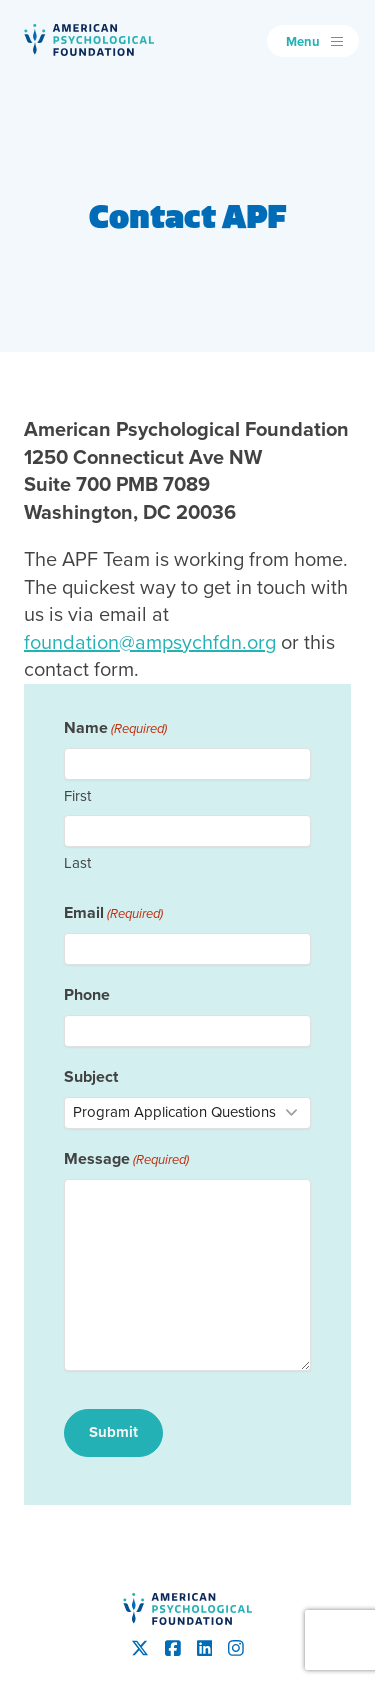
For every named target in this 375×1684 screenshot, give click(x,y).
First (77, 796)
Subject (91, 1076)
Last (77, 863)
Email (113, 912)
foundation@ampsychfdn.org (150, 642)
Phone (87, 994)
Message (126, 1158)
